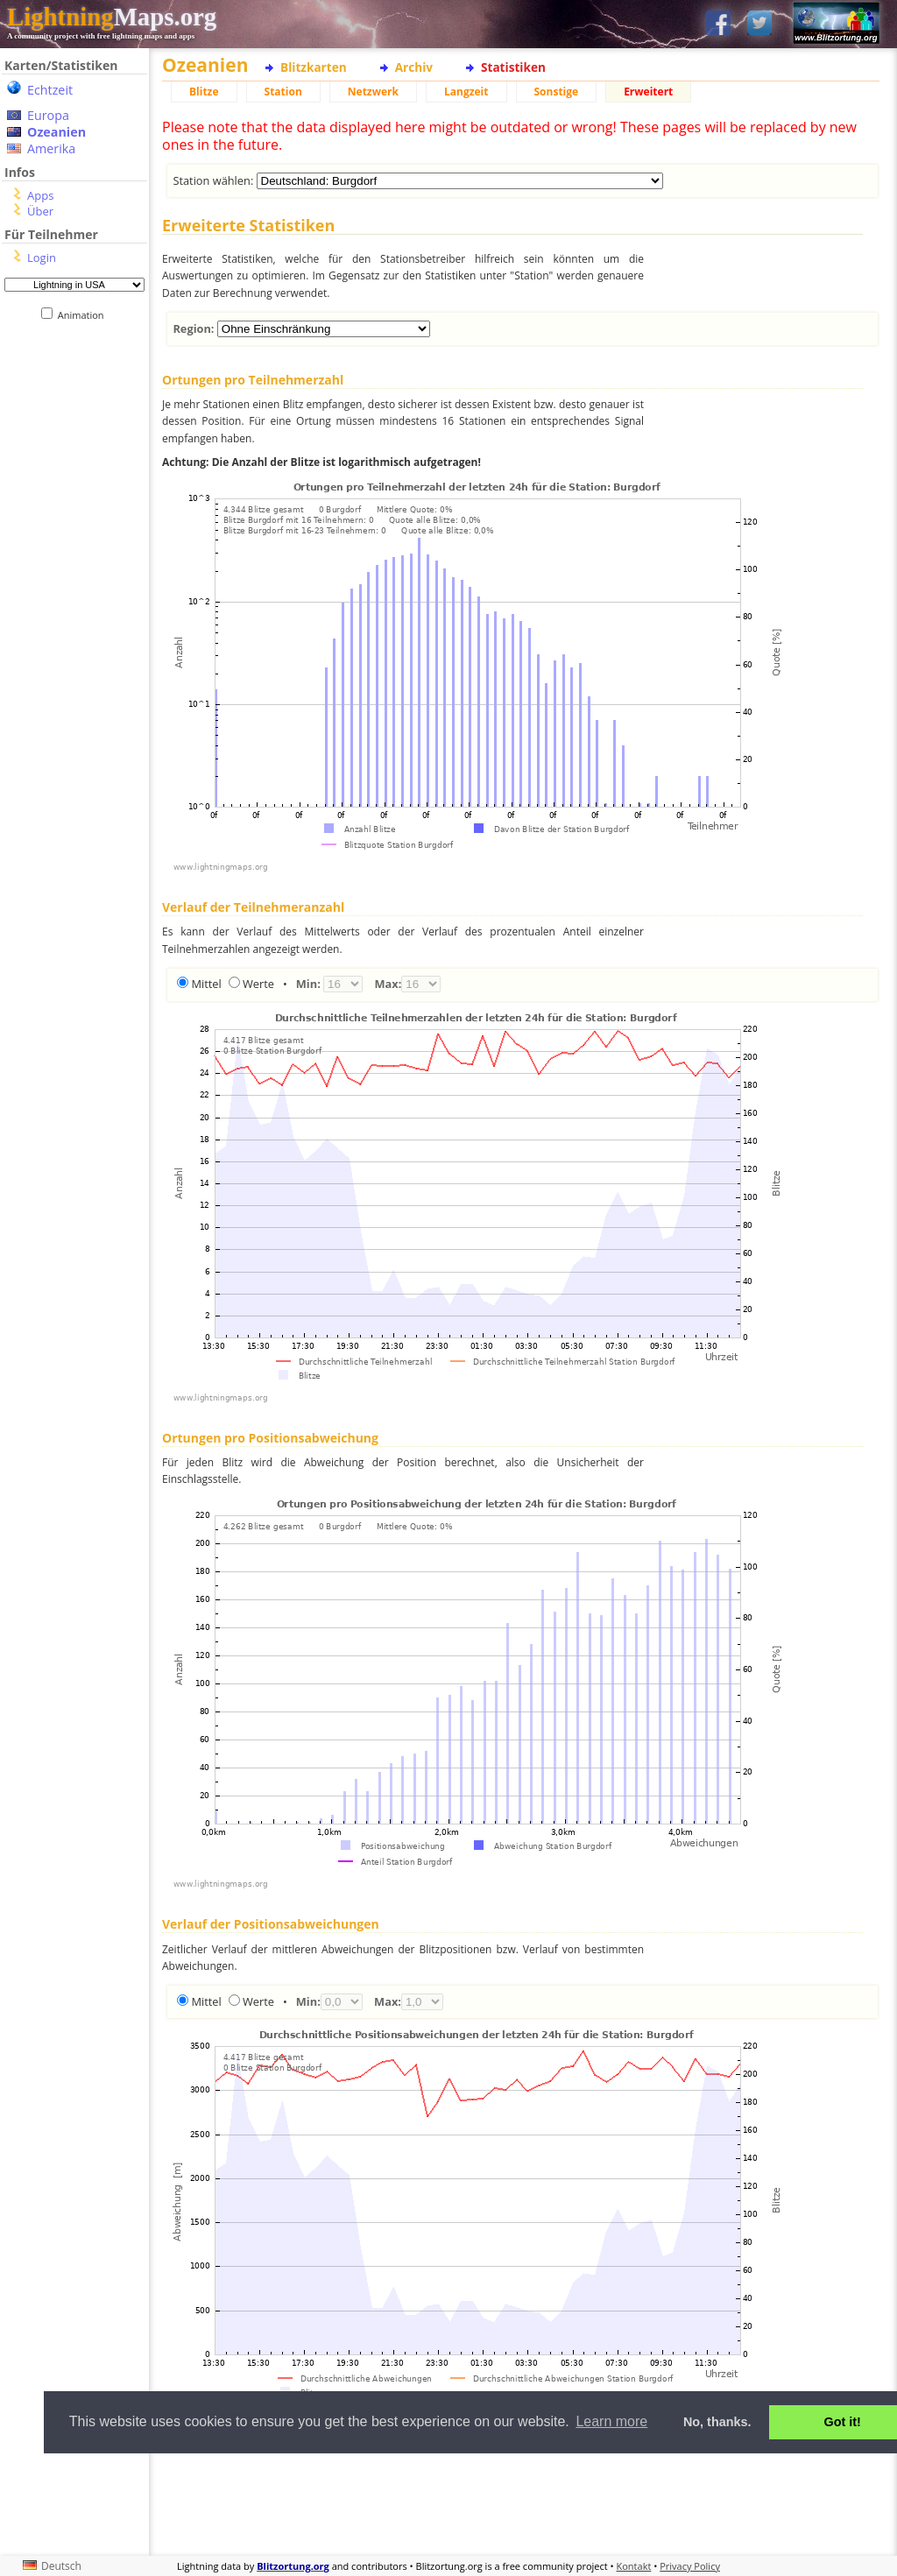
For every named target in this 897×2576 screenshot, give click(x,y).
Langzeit (466, 91)
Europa (48, 115)
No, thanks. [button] (717, 2422)
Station (283, 91)
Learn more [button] (611, 2421)
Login (41, 257)
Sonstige (556, 91)
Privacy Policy (690, 2565)
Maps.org (111, 17)
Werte (258, 984)
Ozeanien (56, 132)
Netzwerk (373, 91)
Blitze (204, 91)
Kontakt (634, 2565)
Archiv (414, 67)
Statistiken (513, 67)
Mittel (206, 984)
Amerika (51, 148)
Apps (40, 195)
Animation (84, 314)
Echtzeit (50, 89)
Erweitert (648, 91)
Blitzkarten (313, 67)
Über (40, 211)
